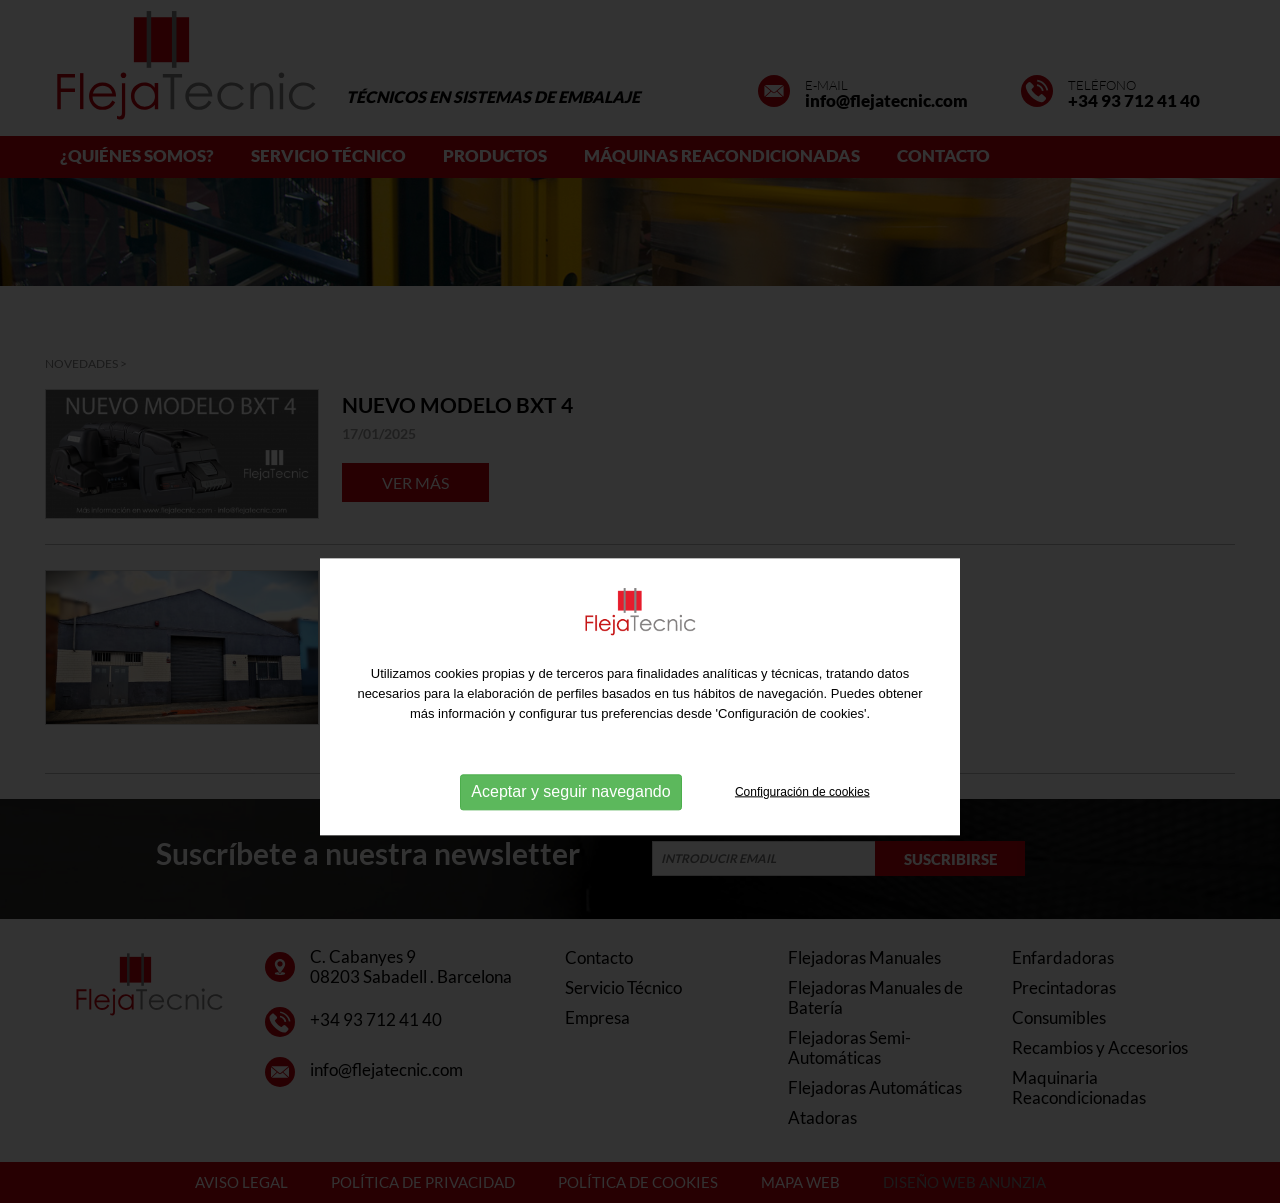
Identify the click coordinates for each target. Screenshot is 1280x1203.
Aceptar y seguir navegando (570, 824)
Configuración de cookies (802, 824)
